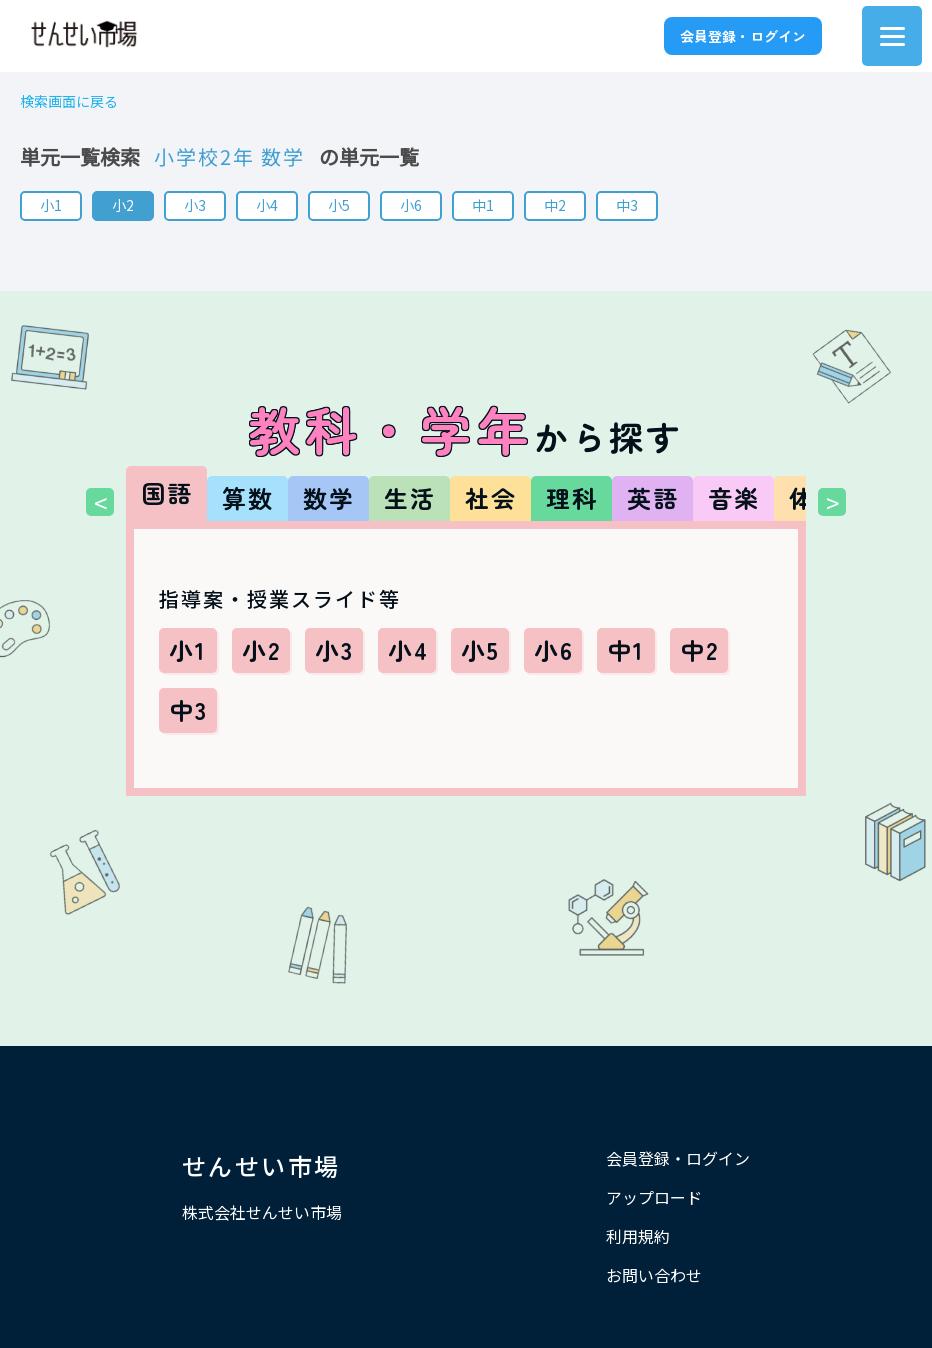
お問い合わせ (654, 1275)
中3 (627, 205)
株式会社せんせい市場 (262, 1212)
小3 (195, 205)
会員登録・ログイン (743, 36)
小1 (51, 205)
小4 (267, 205)
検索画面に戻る (69, 101)
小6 (411, 205)
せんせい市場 (261, 1165)
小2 (123, 205)
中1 (483, 205)
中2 (555, 205)
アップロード (654, 1197)
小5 (339, 205)
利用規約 (638, 1236)
